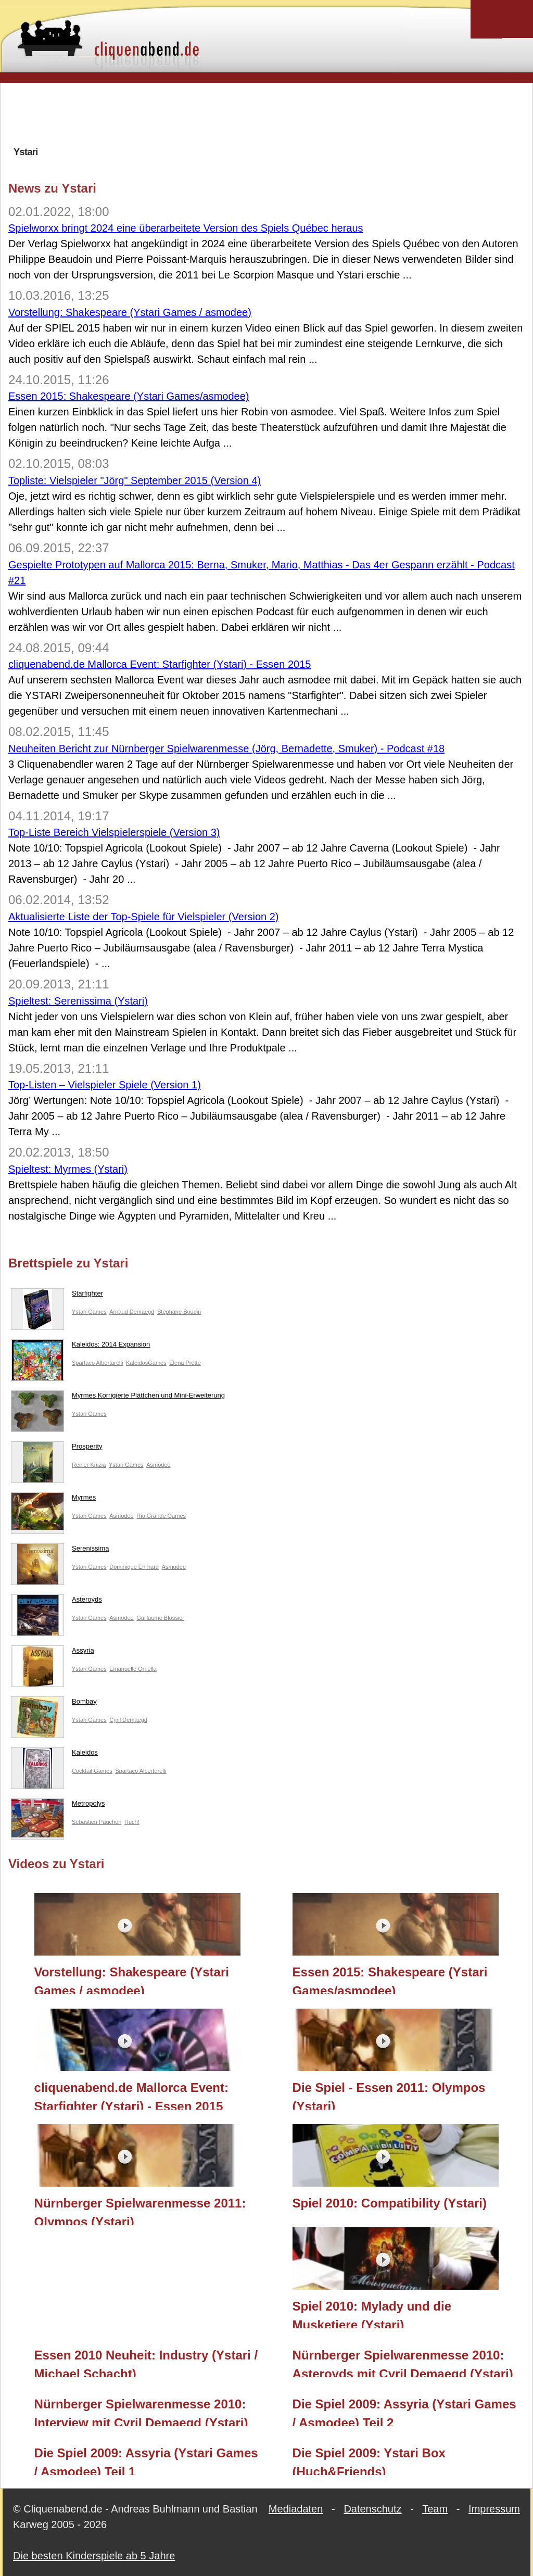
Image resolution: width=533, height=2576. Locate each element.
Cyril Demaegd (128, 1720)
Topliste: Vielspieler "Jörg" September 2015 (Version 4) (134, 480)
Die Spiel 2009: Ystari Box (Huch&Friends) (369, 2460)
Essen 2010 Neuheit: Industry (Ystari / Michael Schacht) (146, 2362)
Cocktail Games (92, 1771)
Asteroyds (56, 1601)
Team (435, 2509)
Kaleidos (54, 1754)
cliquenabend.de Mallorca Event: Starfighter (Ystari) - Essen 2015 (159, 664)
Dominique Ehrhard (134, 1567)
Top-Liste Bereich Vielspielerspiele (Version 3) (114, 832)
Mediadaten (296, 2509)
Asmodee (158, 1465)
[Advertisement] (266, 114)
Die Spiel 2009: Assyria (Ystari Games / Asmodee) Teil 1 (146, 2460)
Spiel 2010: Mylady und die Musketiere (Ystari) (372, 2313)
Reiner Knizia (89, 1465)
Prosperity (57, 1448)
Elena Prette (185, 1363)
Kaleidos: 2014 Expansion (80, 1346)
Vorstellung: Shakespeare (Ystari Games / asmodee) (129, 312)
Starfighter (57, 1295)
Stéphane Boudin (179, 1312)
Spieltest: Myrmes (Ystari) (68, 1169)
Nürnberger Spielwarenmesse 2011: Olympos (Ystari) (140, 2210)
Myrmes (53, 1499)
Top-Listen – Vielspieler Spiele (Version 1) (104, 1084)
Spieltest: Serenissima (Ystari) (78, 1001)
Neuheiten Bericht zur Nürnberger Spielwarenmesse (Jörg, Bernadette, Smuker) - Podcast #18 (226, 748)
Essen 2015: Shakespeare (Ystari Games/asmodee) (128, 396)
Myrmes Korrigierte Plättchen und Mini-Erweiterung (118, 1397)
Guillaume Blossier (160, 1618)
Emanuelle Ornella (133, 1669)
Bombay (54, 1703)
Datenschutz (372, 2509)
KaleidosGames (146, 1363)
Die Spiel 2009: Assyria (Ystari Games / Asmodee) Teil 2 (404, 2411)
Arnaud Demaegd (131, 1312)
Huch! (131, 1822)
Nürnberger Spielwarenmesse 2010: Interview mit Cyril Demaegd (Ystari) (141, 2411)
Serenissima (60, 1550)
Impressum (494, 2509)
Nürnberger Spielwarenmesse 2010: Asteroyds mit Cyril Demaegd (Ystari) (403, 2362)
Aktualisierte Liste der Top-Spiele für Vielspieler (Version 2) (143, 916)
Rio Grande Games (161, 1516)
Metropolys (58, 1805)
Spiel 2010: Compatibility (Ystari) (390, 2203)
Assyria (52, 1652)
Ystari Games (89, 1312)
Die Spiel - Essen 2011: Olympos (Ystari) (389, 2095)
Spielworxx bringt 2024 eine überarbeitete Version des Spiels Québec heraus (185, 228)
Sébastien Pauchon (96, 1822)
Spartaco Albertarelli (97, 1363)
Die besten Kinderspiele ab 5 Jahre (94, 2555)
